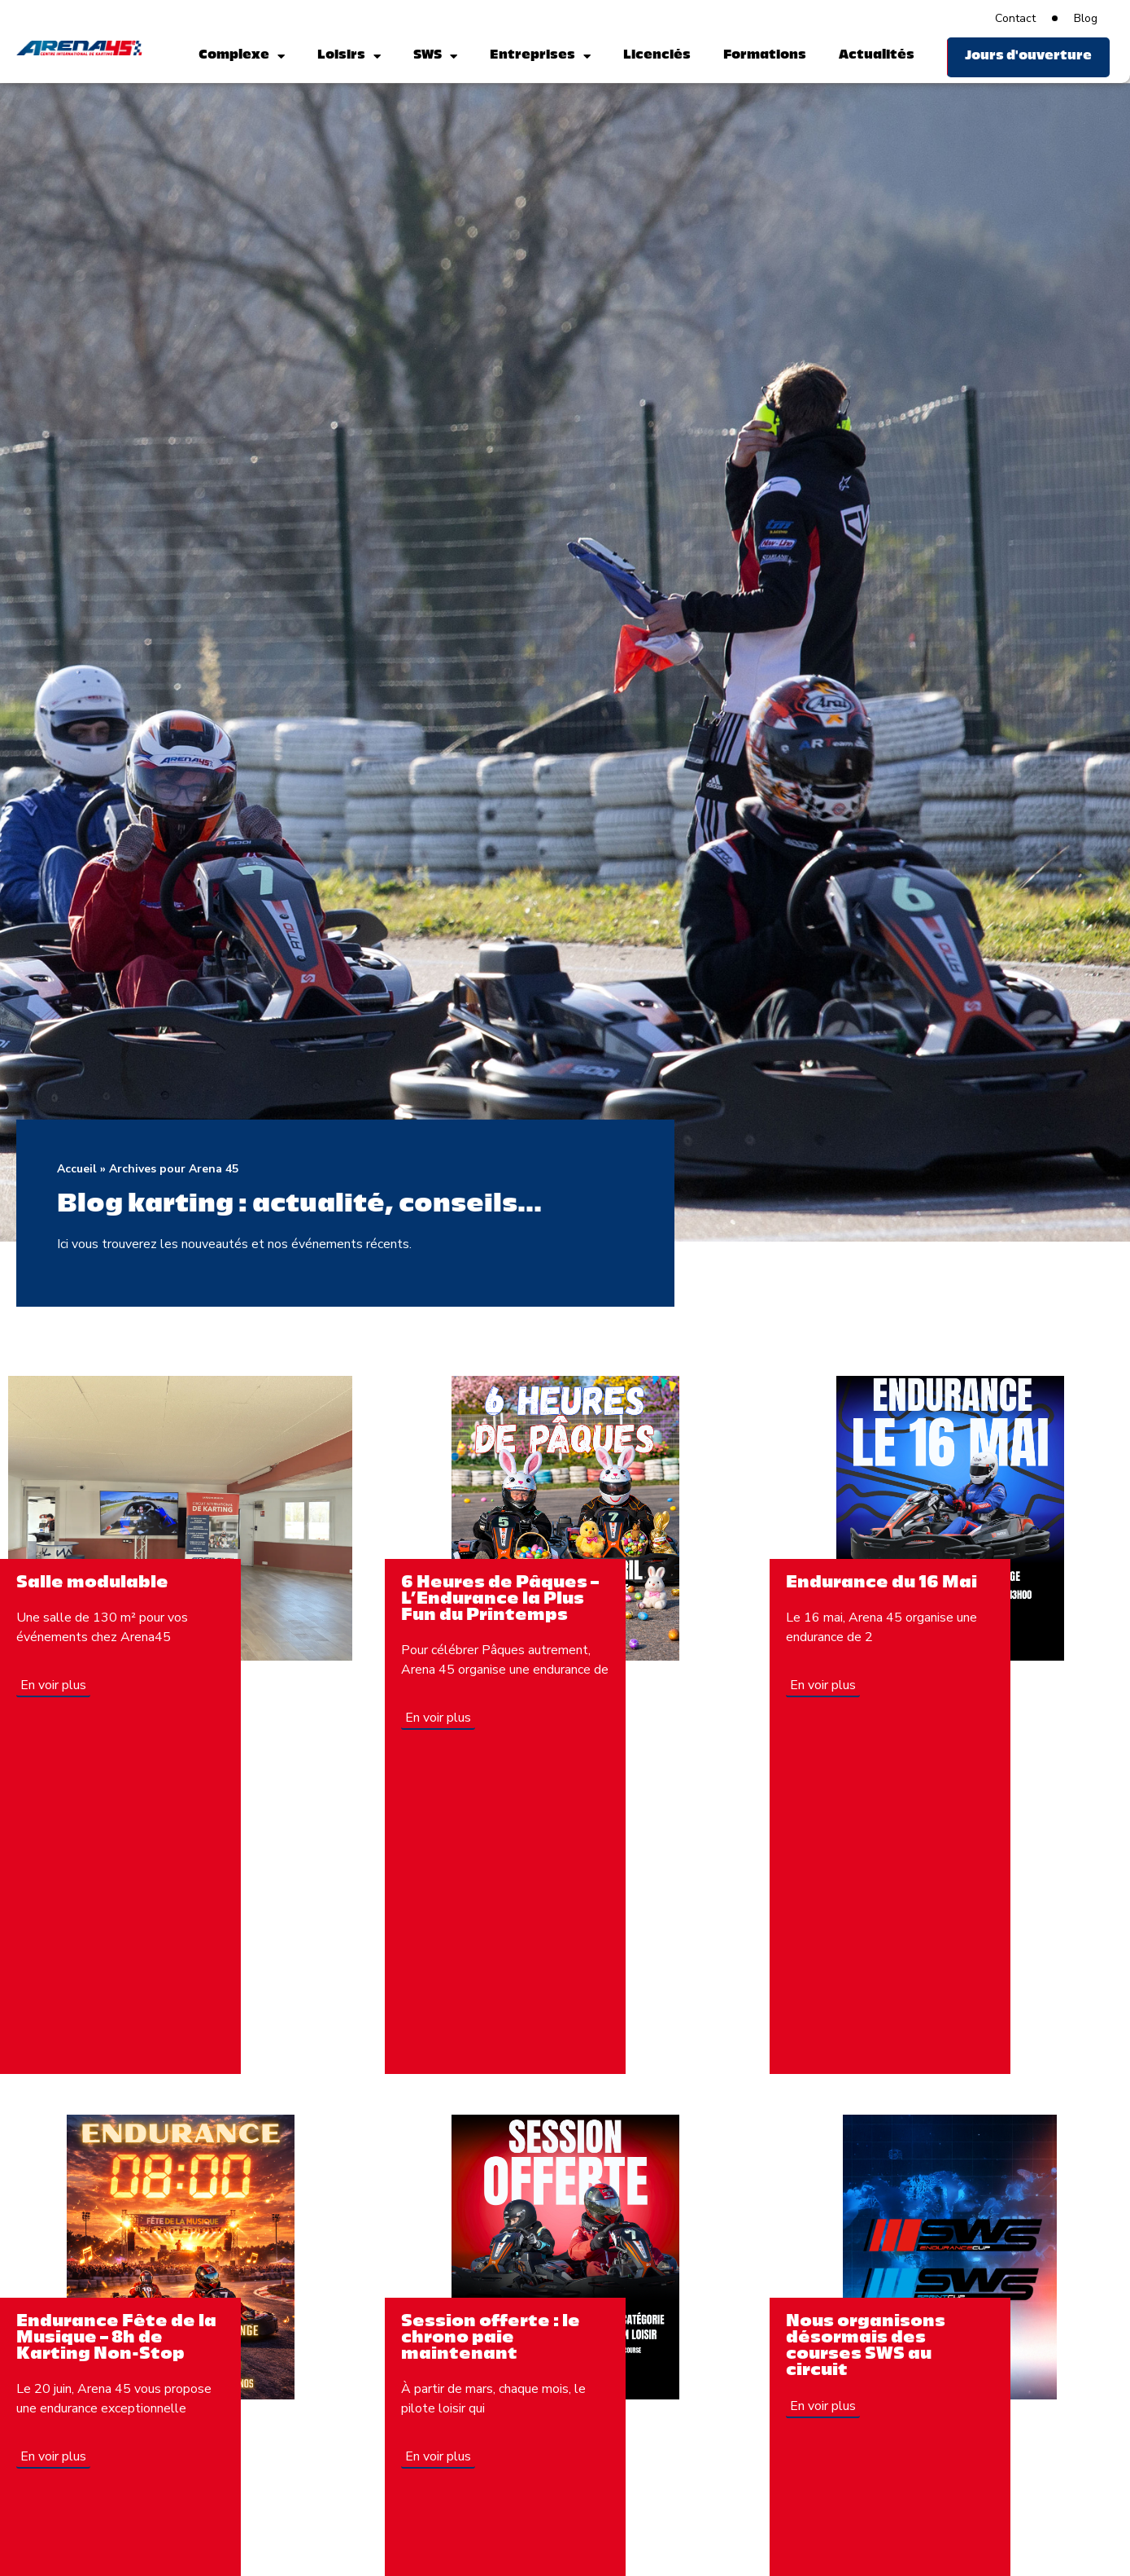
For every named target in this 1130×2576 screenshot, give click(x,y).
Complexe (242, 56)
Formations (764, 56)
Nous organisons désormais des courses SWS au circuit (865, 2346)
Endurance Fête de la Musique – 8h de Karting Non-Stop (116, 2338)
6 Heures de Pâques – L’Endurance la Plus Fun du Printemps (500, 1599)
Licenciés (657, 56)
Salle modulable (92, 1583)
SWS (435, 56)
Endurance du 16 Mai (881, 1583)
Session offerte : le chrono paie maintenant (490, 2338)
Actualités (876, 56)
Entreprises (540, 56)
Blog (1085, 18)
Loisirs (349, 56)
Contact (1015, 18)
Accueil (77, 1169)
